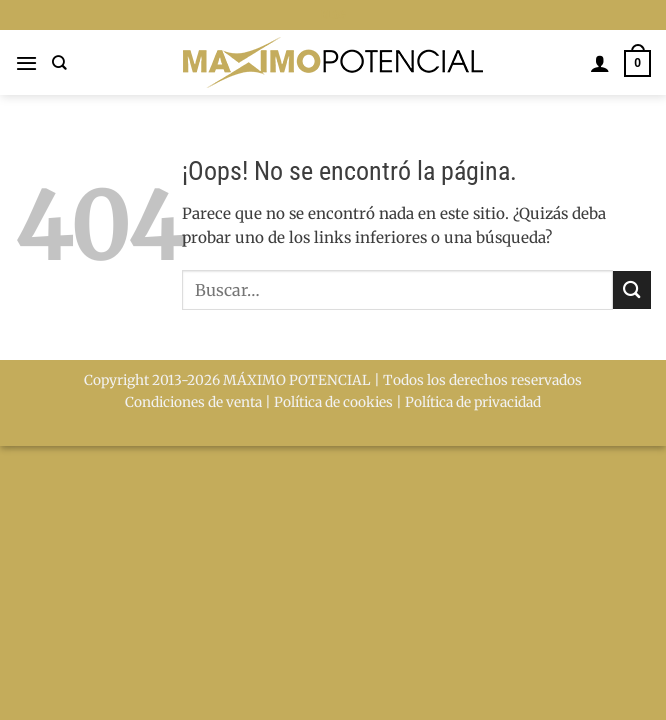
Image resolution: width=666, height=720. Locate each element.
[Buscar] (59, 63)
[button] (26, 63)
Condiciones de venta (193, 402)
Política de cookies (333, 402)
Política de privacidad (473, 402)
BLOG (333, 15)
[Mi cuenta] (600, 63)
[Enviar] (632, 289)
